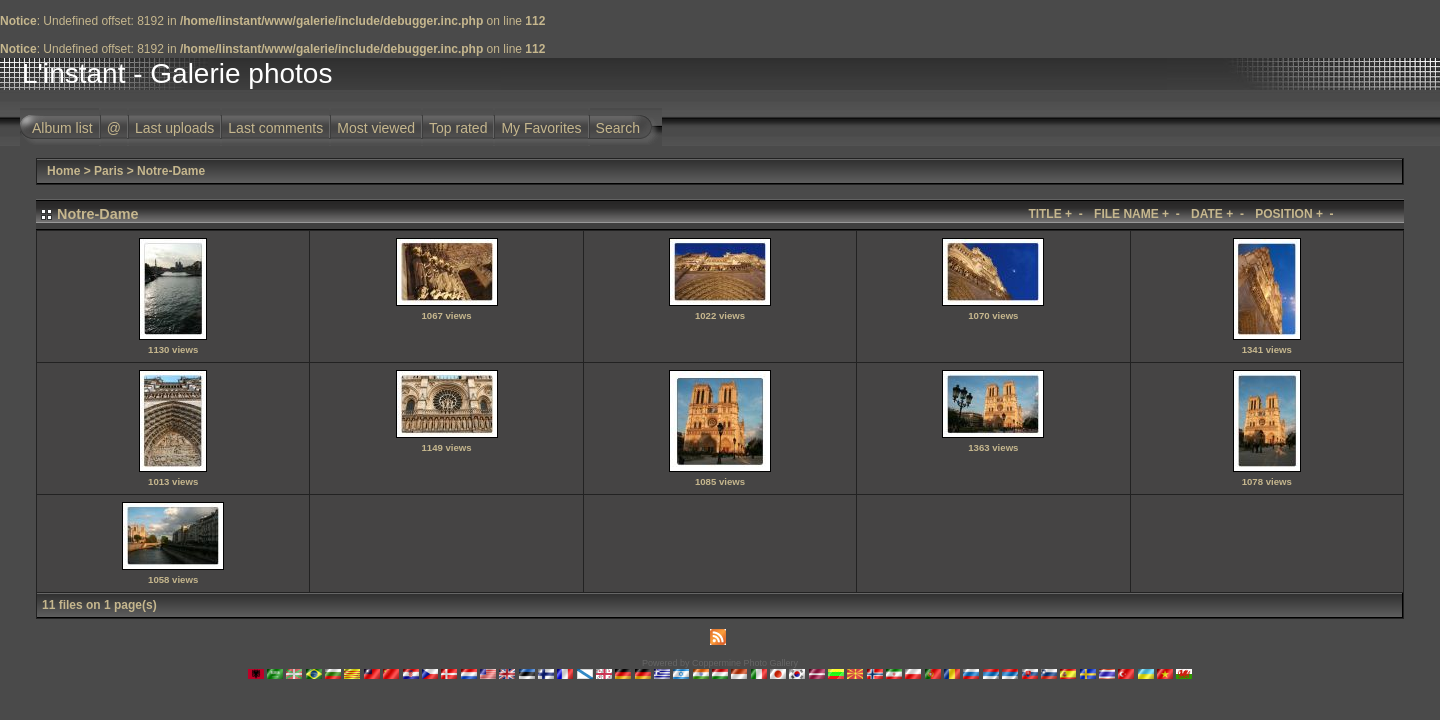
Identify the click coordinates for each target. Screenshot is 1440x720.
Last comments (275, 128)
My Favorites (541, 128)
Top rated (458, 128)
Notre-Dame (171, 171)
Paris (108, 171)
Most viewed (376, 128)
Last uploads (174, 128)
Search (618, 128)
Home (63, 171)
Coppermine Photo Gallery (745, 663)
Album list (62, 128)
